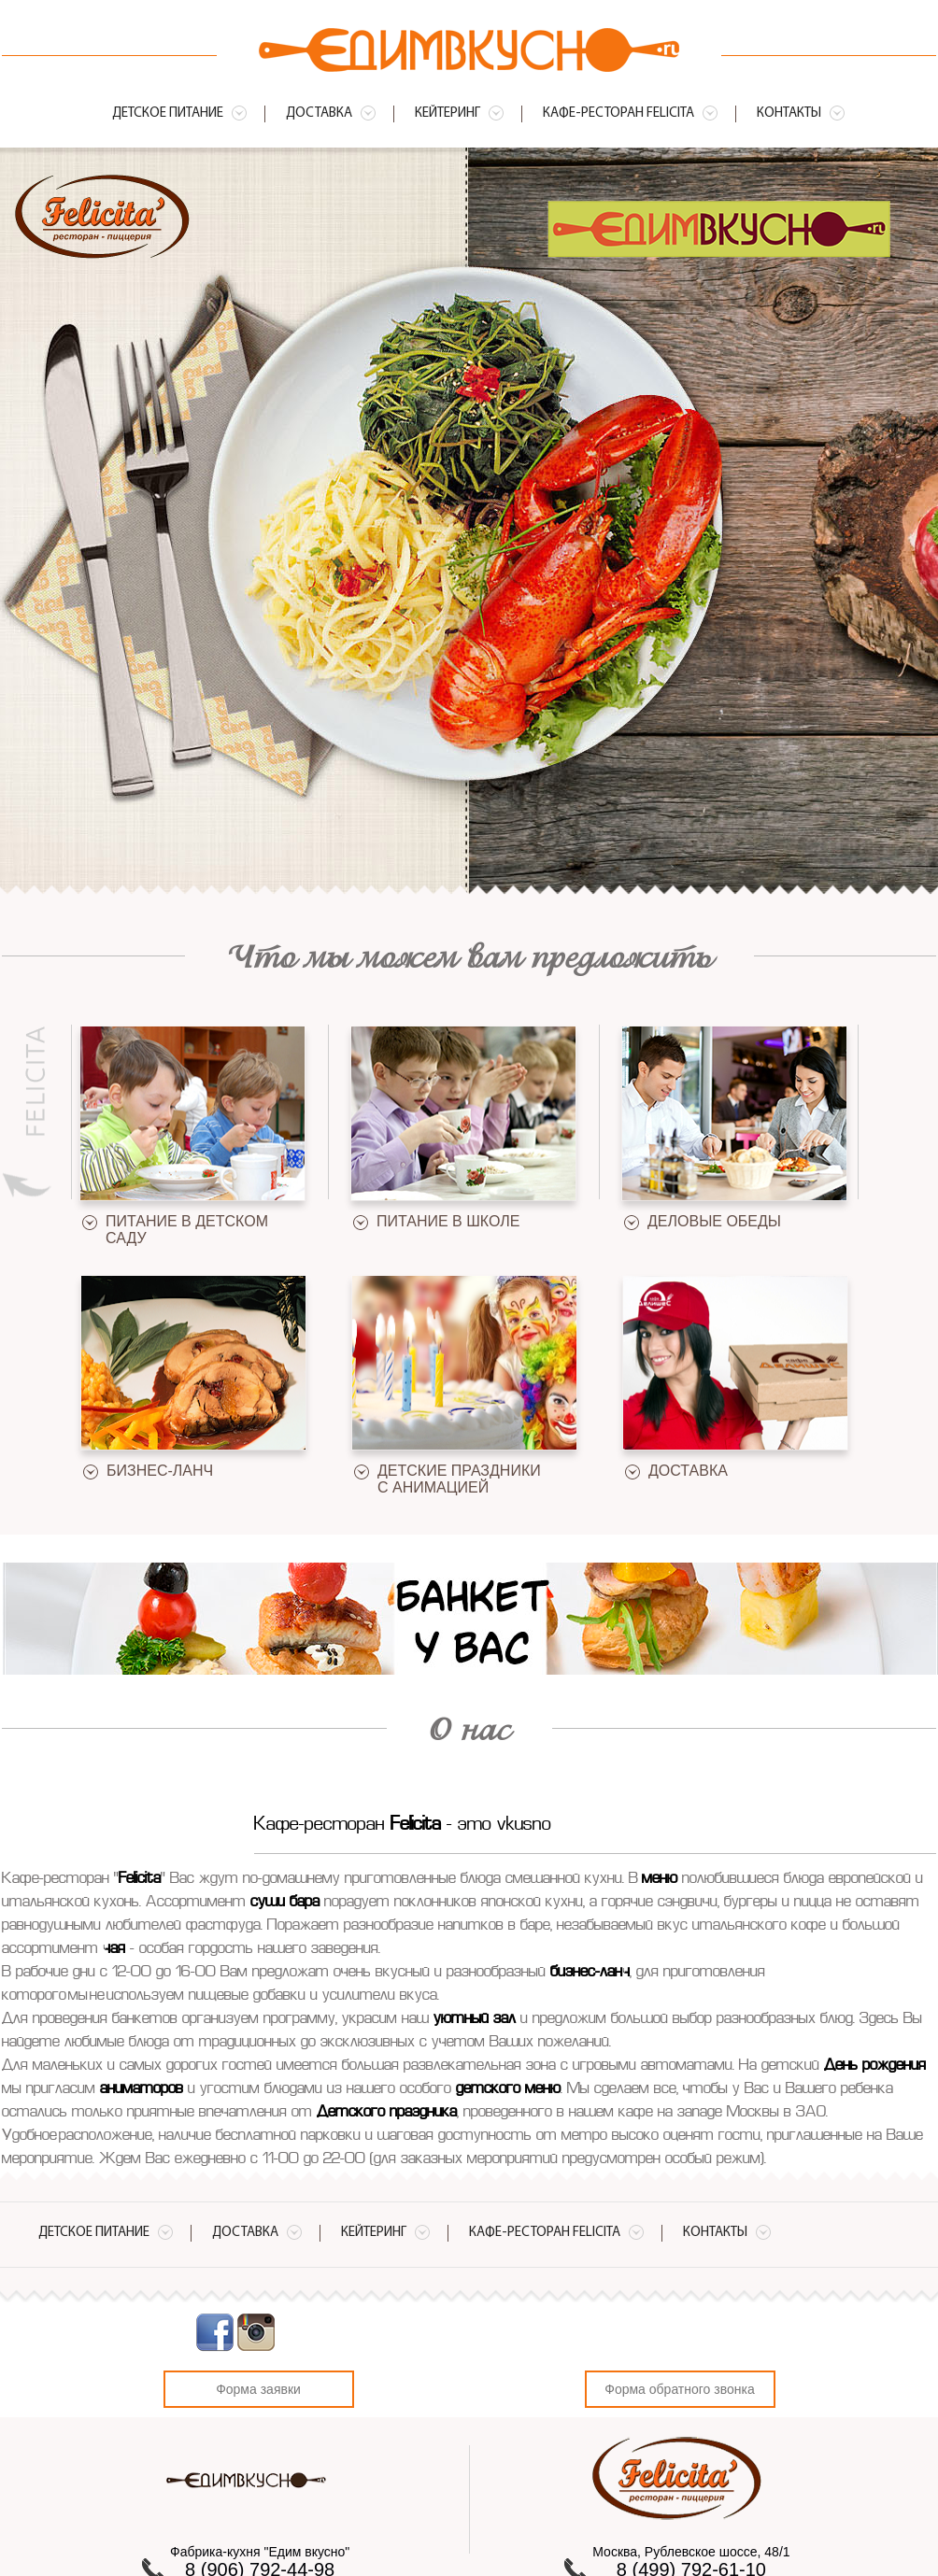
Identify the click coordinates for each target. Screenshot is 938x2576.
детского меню (508, 2089)
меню (659, 1879)
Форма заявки (258, 2389)
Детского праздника (387, 2112)
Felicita (416, 1825)
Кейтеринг (447, 113)
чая (114, 1949)
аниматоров (141, 2089)
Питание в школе (448, 1221)
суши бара (285, 1902)
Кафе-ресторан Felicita (618, 113)
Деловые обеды (714, 1221)
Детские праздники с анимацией (459, 1479)
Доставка (319, 113)
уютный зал (474, 2019)
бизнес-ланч (590, 1972)
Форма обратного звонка (679, 2389)
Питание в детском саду (187, 1229)
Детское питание (167, 113)
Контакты (789, 113)
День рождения (875, 2066)
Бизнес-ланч (160, 1471)
